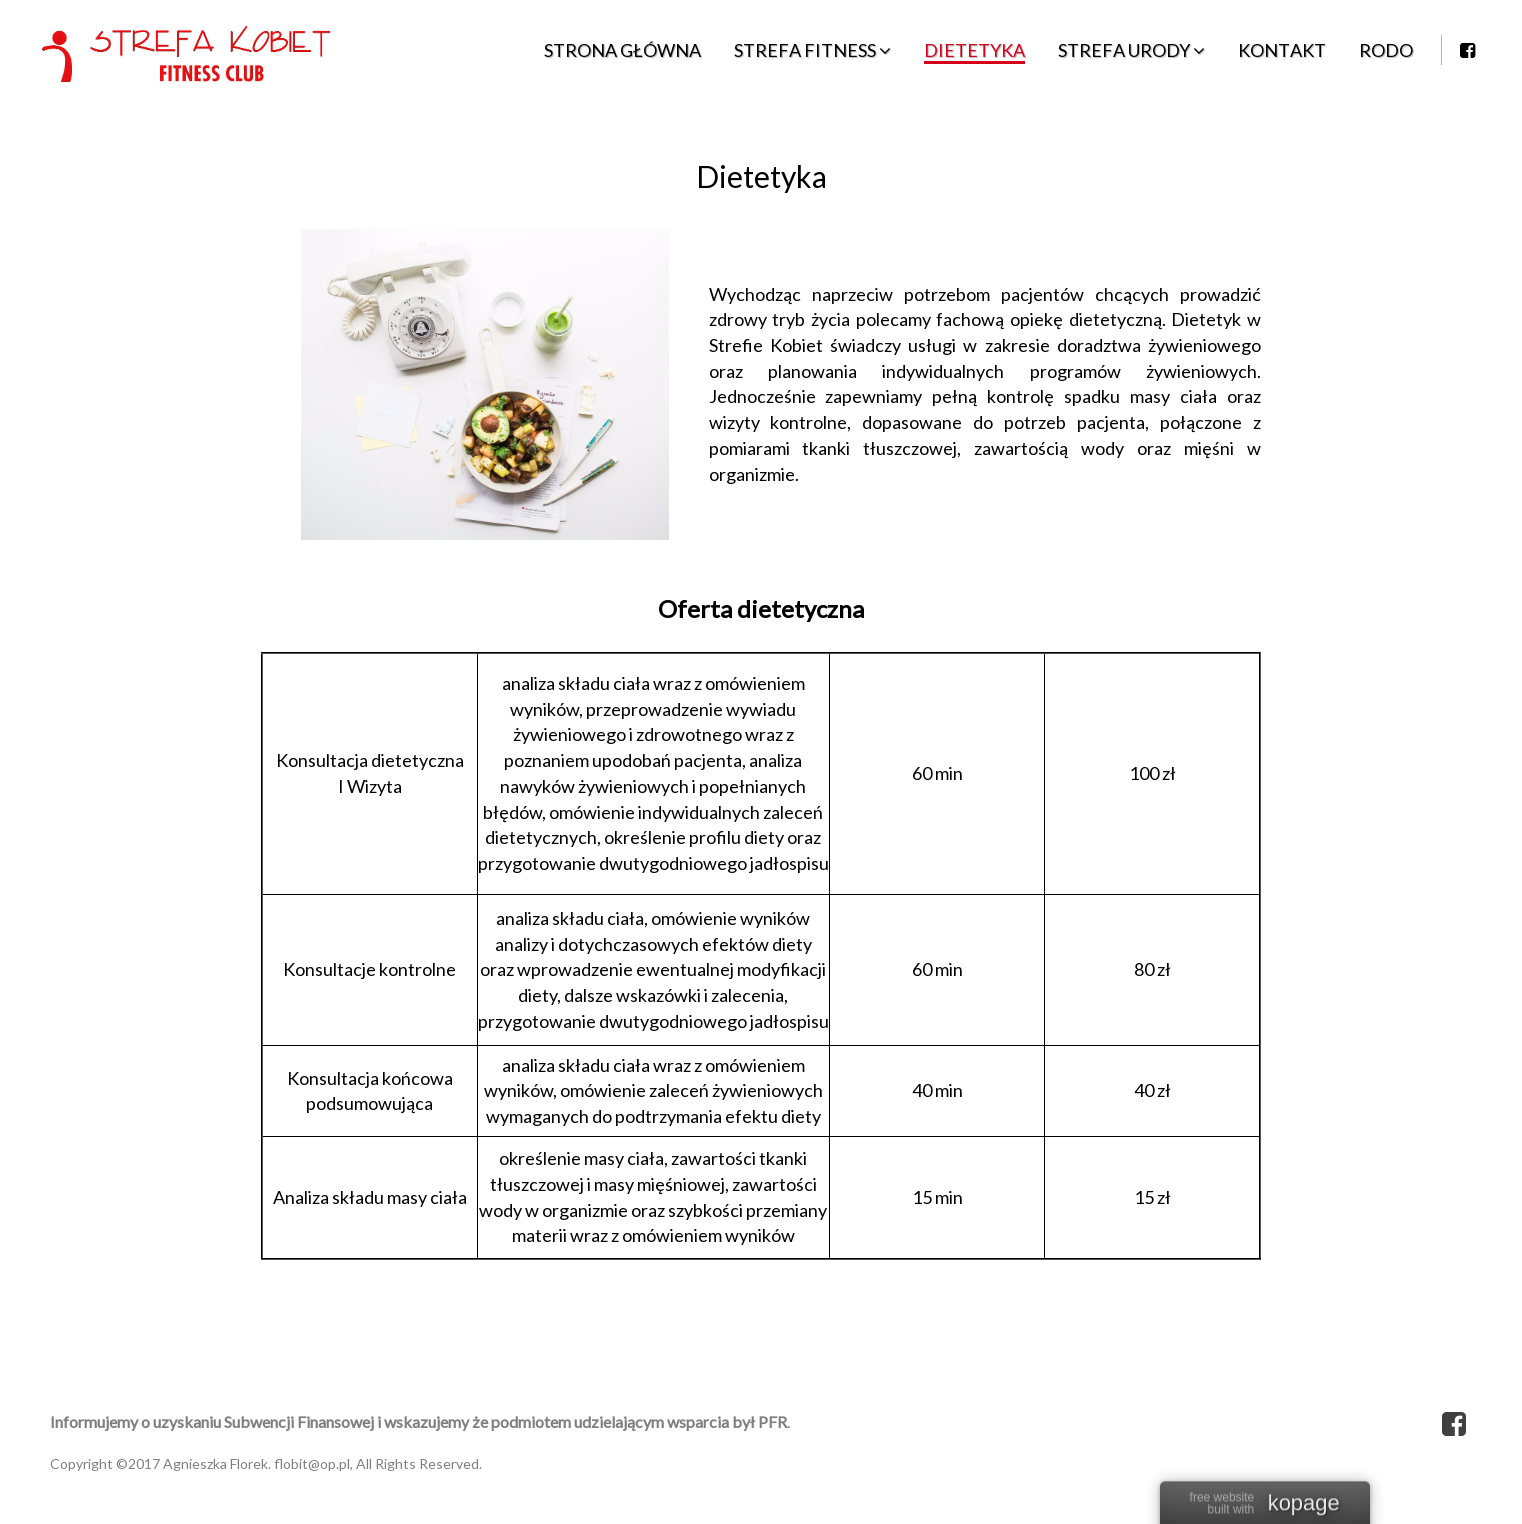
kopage (1304, 1505)
